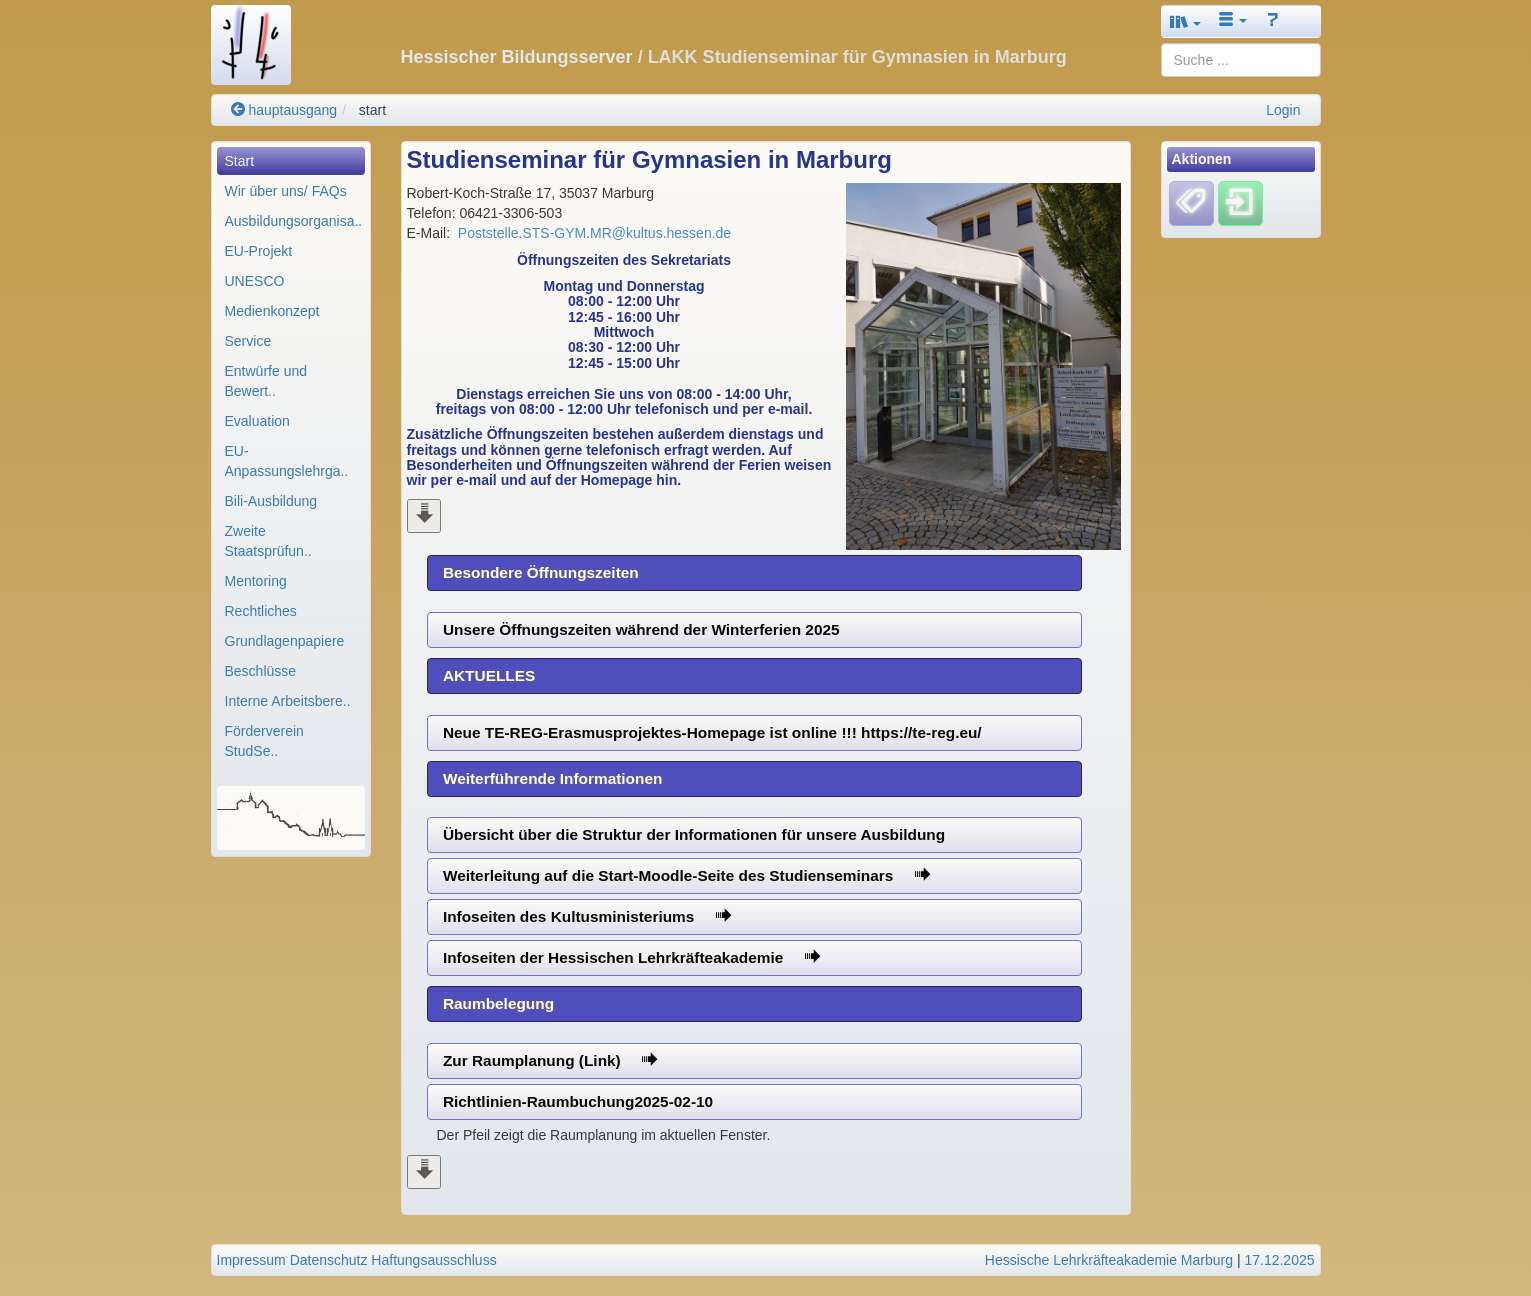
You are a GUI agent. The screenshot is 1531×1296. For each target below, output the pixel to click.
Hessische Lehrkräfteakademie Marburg (1109, 1260)
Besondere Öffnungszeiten (541, 572)
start (372, 110)
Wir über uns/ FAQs (286, 191)
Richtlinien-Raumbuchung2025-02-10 (578, 1101)
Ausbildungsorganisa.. (294, 221)
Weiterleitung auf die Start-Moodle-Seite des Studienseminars (686, 875)
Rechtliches (261, 611)
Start (240, 161)
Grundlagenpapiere (285, 641)
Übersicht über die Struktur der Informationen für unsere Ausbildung (694, 834)
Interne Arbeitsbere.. (288, 701)
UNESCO (255, 281)
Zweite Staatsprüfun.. (268, 541)
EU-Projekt (259, 251)
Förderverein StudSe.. (264, 741)
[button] (1186, 21)
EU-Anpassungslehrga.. (287, 461)
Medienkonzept (272, 311)
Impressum (251, 1260)
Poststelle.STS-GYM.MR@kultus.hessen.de (594, 233)
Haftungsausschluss (433, 1260)
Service (248, 341)
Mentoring (256, 581)
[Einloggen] (1240, 203)
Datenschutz (329, 1260)
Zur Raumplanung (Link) (550, 1060)
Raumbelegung (498, 1003)
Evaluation (257, 421)
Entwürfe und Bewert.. (266, 381)
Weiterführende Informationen (552, 778)
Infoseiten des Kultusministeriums (587, 916)
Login (1283, 110)
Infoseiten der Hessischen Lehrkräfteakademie (631, 957)
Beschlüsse (261, 671)
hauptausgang (284, 110)
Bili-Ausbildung (271, 501)
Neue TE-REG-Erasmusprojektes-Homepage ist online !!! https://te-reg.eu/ (712, 732)
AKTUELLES (489, 675)
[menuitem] (291, 161)
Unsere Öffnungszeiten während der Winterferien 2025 (641, 629)
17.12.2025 (1279, 1260)
